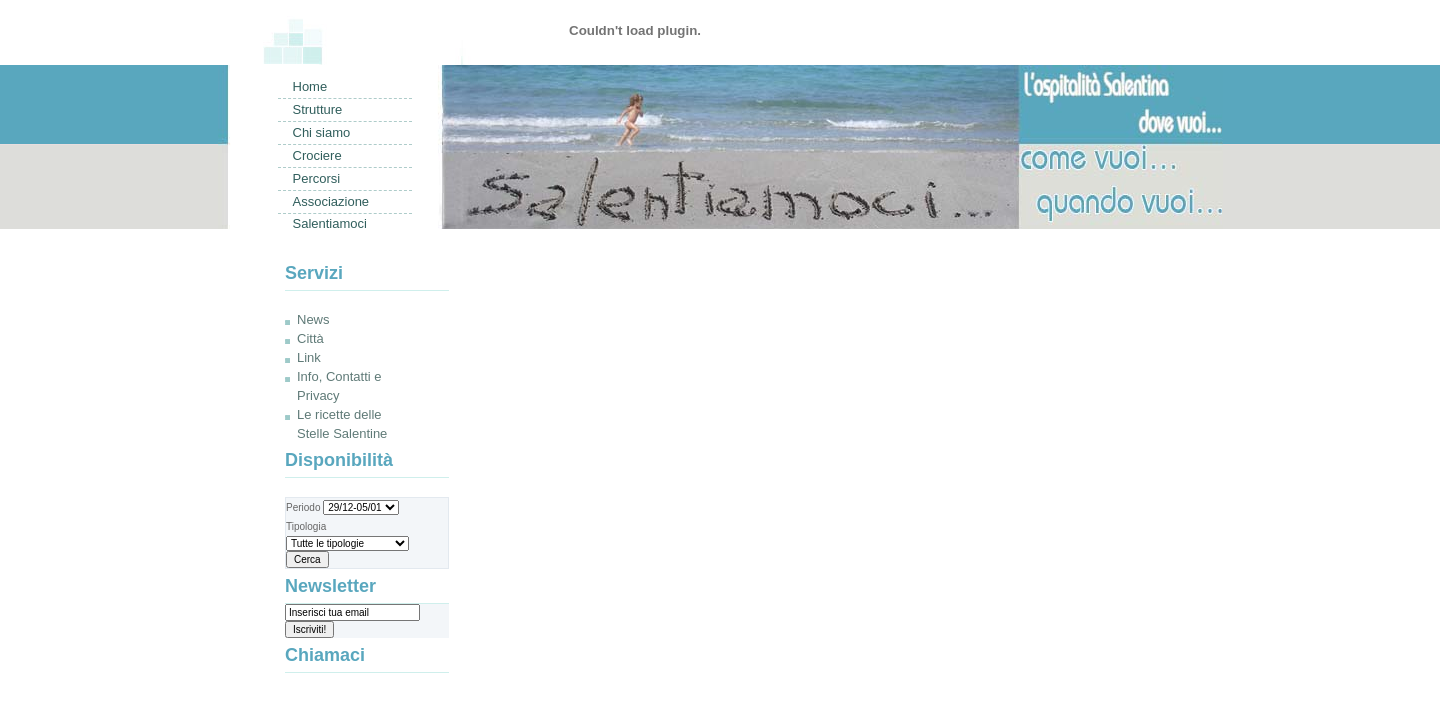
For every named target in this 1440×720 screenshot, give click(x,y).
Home (310, 86)
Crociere (317, 155)
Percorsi (317, 178)
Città (310, 338)
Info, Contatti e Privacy (339, 386)
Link (309, 357)
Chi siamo (322, 132)
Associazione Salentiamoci (331, 203)
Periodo (342, 507)
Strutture (318, 109)
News (313, 319)
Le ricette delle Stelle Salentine (342, 424)
